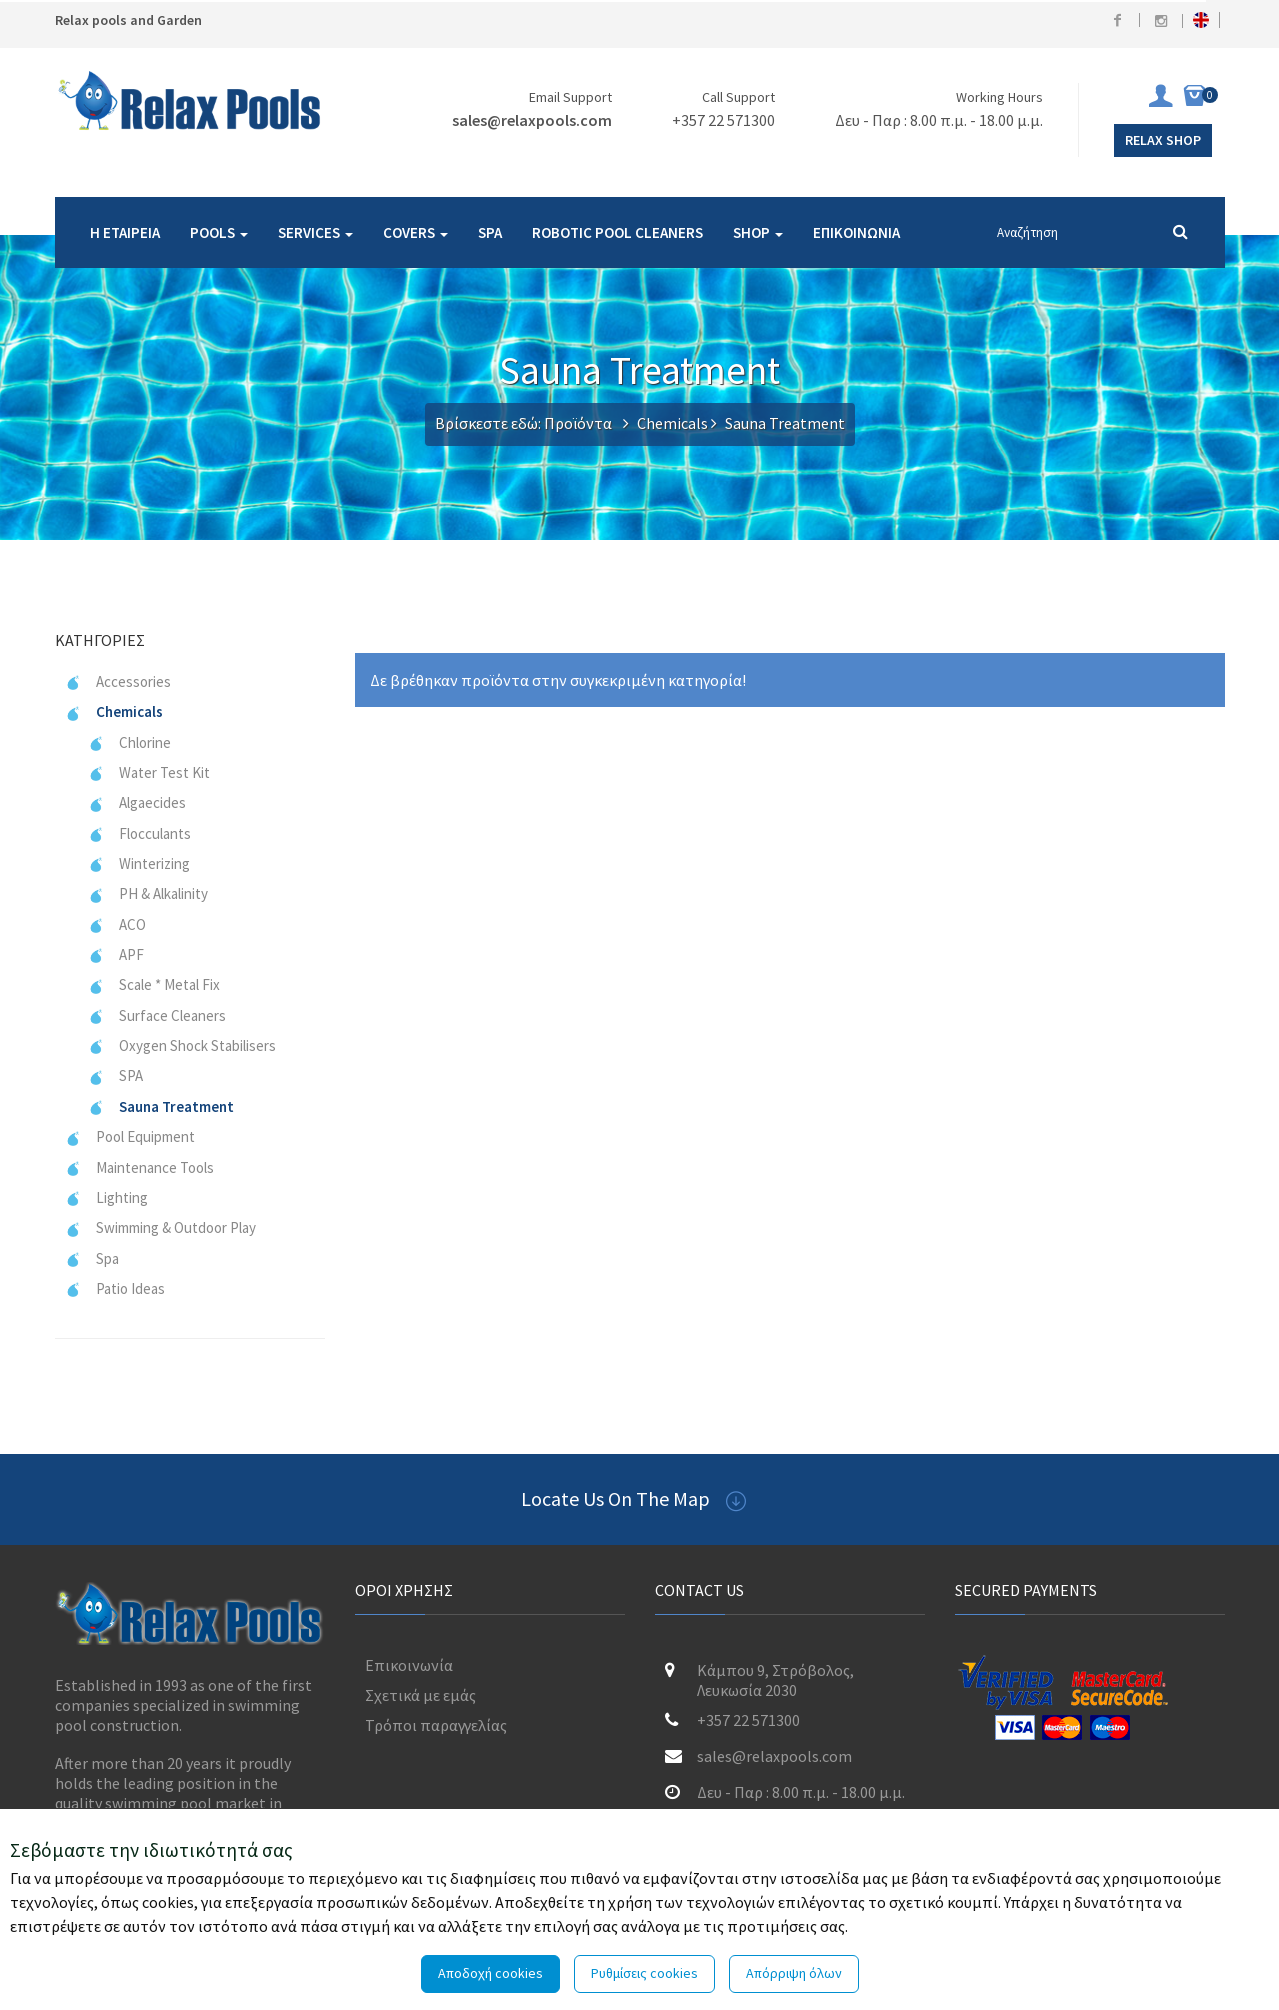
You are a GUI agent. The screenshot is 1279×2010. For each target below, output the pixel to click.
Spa (92, 1258)
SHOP (758, 232)
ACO (117, 924)
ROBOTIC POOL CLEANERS (617, 232)
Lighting (106, 1197)
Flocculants (139, 833)
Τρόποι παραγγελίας (436, 1725)
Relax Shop (1163, 140)
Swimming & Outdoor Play (160, 1227)
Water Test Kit (149, 772)
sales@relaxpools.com (532, 120)
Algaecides (137, 802)
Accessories (118, 681)
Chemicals (672, 423)
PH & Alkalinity (148, 893)
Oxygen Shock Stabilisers (182, 1045)
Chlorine (129, 742)
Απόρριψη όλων (794, 1973)
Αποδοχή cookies (490, 1973)
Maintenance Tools (139, 1167)
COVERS (415, 232)
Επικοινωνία (409, 1665)
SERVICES (315, 232)
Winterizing (139, 863)
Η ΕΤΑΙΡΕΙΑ (125, 232)
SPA (490, 232)
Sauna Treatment (161, 1106)
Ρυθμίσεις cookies (644, 1973)
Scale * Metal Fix (154, 984)
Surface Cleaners (157, 1015)
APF (116, 954)
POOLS (219, 232)
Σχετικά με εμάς (420, 1695)
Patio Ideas (115, 1288)
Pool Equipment (130, 1136)
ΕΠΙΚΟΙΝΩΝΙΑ (856, 232)
